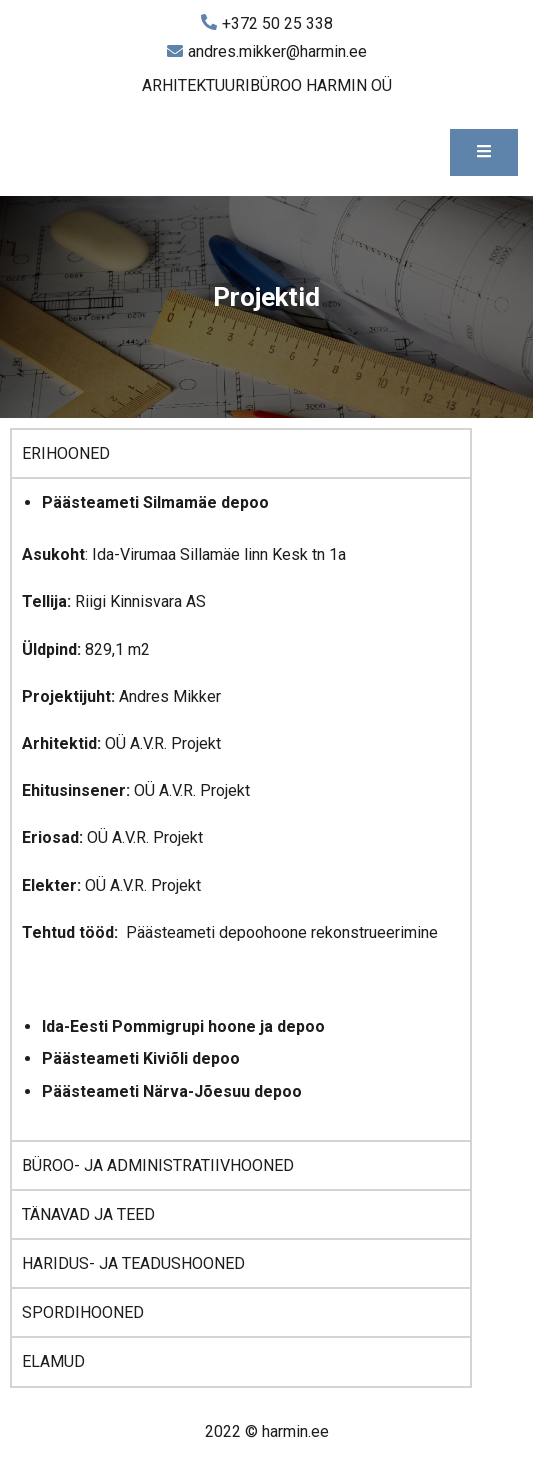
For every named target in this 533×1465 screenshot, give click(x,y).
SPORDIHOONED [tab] (83, 1312)
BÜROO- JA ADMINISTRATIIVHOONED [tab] (158, 1165)
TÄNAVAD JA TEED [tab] (88, 1214)
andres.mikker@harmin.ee (267, 52)
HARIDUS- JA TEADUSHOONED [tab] (133, 1263)
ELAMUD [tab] (53, 1361)
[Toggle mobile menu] (484, 152)
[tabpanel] (241, 808)
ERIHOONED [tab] (66, 453)
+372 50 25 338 (267, 24)
